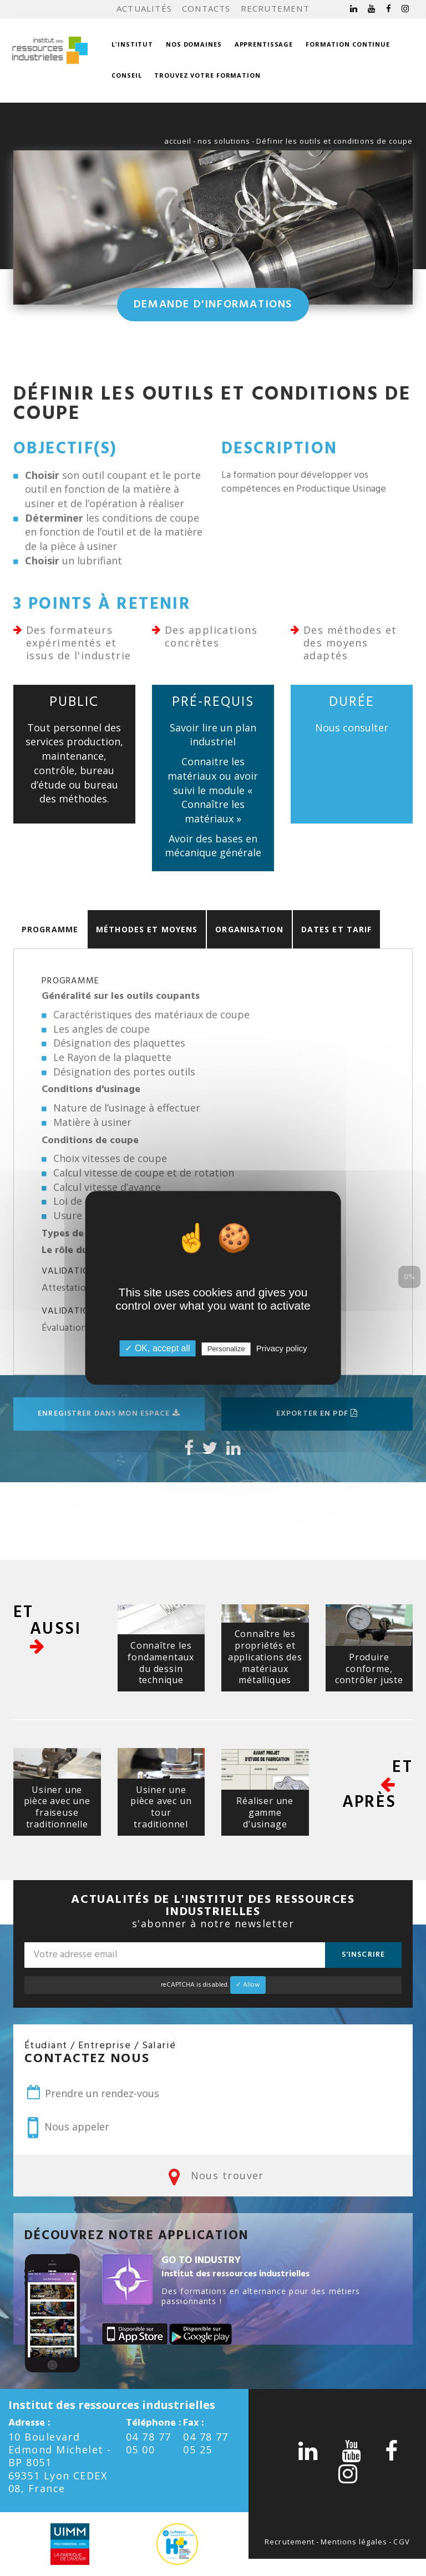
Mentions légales (354, 2542)
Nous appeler (68, 2127)
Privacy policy (281, 1348)
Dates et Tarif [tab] (336, 929)
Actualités (144, 8)
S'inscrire (363, 1954)
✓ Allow (248, 1985)
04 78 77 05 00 (148, 2443)
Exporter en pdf (317, 1413)
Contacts (206, 8)
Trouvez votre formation (207, 75)
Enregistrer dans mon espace (109, 1413)
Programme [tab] (50, 929)
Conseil (126, 75)
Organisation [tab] (249, 929)
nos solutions (224, 141)
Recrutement (275, 8)
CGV (401, 2542)
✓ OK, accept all (157, 1348)
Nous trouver (213, 2176)
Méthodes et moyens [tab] (146, 929)
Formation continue (348, 44)
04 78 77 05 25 (206, 2443)
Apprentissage (264, 44)
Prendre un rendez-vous (91, 2092)
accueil (177, 141)
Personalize (226, 1349)
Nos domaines (194, 44)
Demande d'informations (213, 305)
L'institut (132, 44)
